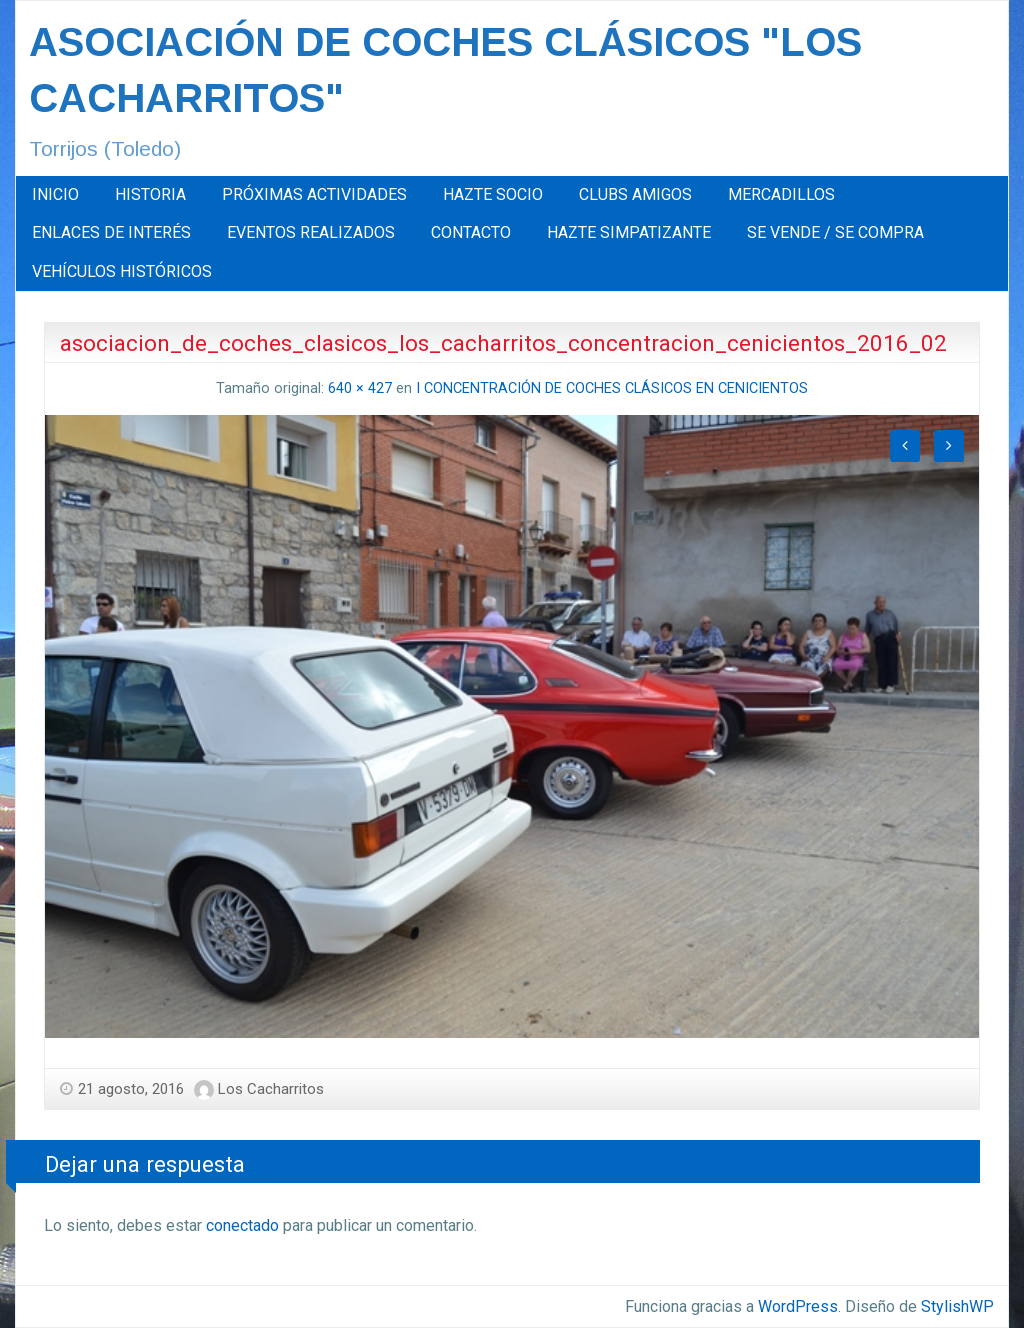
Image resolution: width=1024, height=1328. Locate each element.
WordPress (798, 1306)
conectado (242, 1225)
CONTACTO (471, 232)
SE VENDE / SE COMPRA (835, 232)
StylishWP (957, 1306)
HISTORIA (150, 194)
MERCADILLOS (781, 194)
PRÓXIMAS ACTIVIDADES (314, 194)
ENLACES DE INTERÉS (111, 232)
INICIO (55, 194)
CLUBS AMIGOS (635, 194)
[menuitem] (55, 195)
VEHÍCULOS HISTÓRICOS (122, 271)
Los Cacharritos (271, 1089)
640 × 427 (360, 388)
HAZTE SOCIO (493, 194)
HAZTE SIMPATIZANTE (629, 232)
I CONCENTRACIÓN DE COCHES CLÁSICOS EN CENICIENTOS (612, 388)
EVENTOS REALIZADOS (311, 232)
